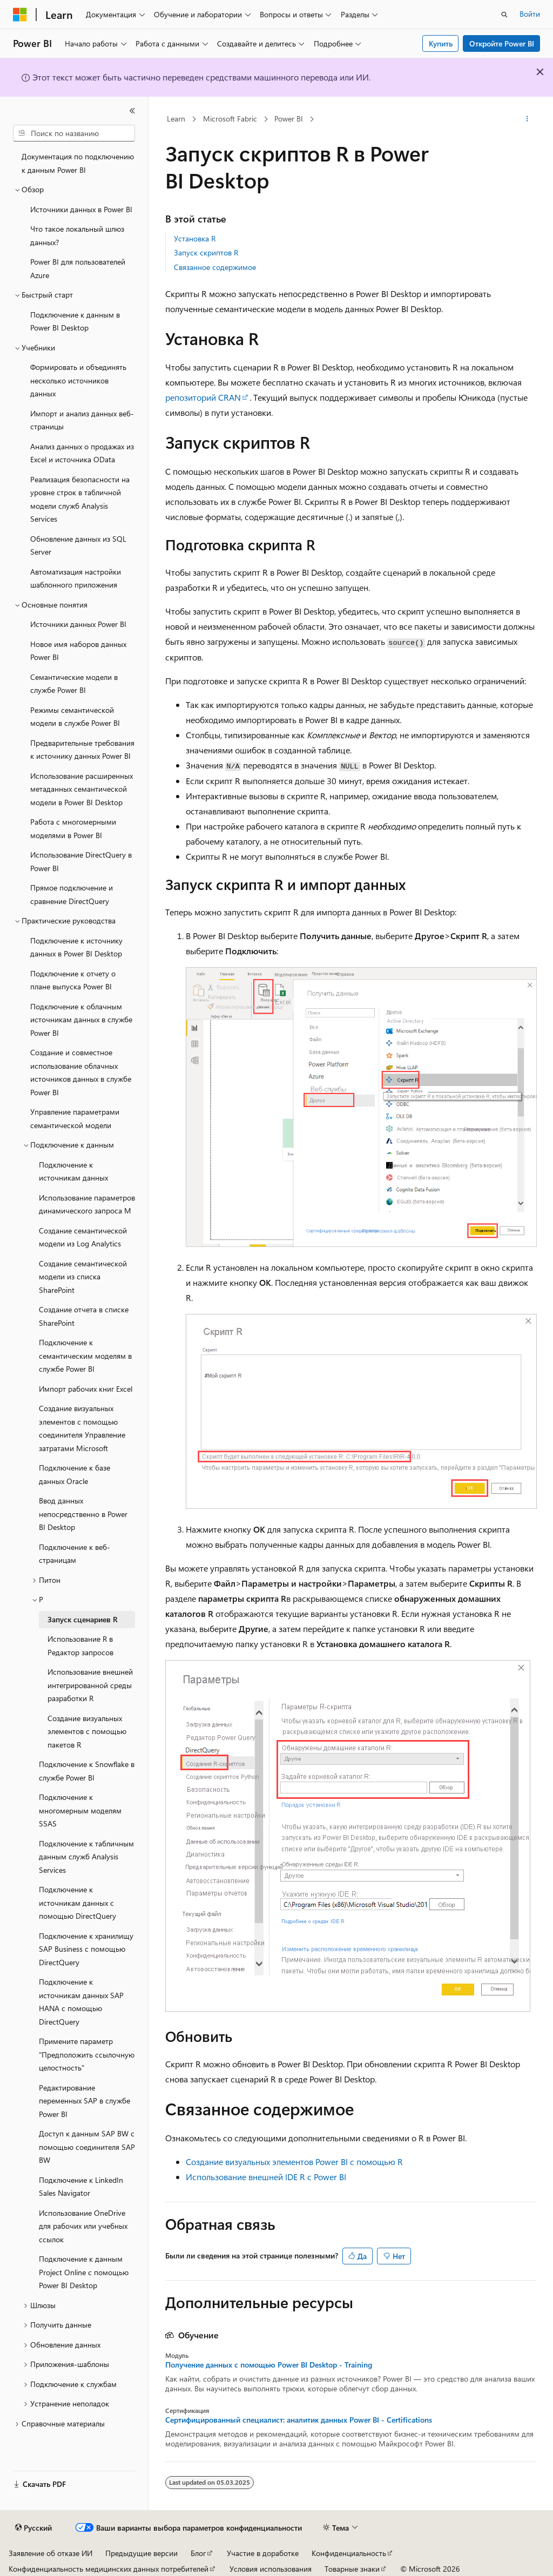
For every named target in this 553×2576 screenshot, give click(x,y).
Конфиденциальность (349, 2553)
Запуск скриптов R (206, 252)
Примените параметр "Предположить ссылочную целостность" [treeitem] (86, 2054)
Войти (530, 14)
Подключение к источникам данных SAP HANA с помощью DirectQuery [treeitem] (81, 2002)
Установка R (194, 238)
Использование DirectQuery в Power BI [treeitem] (81, 861)
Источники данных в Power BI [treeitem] (81, 209)
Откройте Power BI (501, 43)
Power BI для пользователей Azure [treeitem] (77, 268)
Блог (198, 2553)
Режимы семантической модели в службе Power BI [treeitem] (75, 717)
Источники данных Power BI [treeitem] (78, 624)
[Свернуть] (132, 110)
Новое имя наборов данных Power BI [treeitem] (78, 651)
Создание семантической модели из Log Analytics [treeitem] (83, 1237)
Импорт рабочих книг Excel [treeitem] (85, 1389)
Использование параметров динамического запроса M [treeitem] (87, 1204)
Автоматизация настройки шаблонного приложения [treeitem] (75, 578)
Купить (441, 43)
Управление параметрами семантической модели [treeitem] (74, 1118)
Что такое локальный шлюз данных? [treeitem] (77, 235)
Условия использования (271, 2569)
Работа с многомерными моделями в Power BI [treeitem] (73, 828)
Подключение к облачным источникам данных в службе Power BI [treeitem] (81, 1019)
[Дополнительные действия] (526, 119)
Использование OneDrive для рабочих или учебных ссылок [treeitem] (83, 2226)
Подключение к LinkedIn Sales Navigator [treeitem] (81, 2187)
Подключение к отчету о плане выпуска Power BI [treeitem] (73, 980)
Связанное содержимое (215, 267)
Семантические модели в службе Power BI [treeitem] (74, 684)
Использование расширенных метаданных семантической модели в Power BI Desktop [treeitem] (81, 789)
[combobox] (74, 133)
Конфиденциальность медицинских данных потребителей (108, 2569)
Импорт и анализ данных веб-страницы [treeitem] (82, 420)
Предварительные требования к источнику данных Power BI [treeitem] (82, 749)
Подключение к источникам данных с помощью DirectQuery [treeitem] (77, 1902)
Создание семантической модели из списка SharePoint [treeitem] (83, 1276)
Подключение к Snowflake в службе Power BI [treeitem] (86, 1771)
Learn (176, 118)
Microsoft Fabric (230, 118)
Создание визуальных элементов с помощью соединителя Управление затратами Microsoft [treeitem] (82, 1428)
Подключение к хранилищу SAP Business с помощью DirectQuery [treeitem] (86, 1949)
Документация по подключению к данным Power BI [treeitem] (78, 163)
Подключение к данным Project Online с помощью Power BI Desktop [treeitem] (84, 2272)
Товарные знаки (352, 2569)
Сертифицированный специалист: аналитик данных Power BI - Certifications (298, 2420)
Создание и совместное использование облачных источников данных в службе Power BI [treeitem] (80, 1072)
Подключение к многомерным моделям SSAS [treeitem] (80, 1810)
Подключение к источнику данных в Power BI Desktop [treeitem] (76, 947)
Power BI (288, 118)
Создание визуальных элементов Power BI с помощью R (294, 2161)
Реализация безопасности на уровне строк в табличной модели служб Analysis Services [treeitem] (80, 499)
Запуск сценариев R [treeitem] (83, 1619)
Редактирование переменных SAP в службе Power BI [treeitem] (84, 2100)
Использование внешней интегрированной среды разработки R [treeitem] (90, 1685)
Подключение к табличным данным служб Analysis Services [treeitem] (86, 1856)
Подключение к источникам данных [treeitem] (73, 1171)
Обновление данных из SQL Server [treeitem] (78, 545)
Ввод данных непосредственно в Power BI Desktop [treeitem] (83, 1513)
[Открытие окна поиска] (504, 14)
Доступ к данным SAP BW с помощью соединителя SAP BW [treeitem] (87, 2146)
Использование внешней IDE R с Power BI (266, 2176)
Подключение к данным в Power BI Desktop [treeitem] (75, 321)
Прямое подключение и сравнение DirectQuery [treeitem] (71, 894)
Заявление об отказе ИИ (50, 2553)
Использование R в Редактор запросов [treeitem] (80, 1645)
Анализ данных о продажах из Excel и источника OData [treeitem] (82, 453)
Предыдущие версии (141, 2553)
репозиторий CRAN (203, 397)
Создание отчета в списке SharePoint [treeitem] (84, 1316)
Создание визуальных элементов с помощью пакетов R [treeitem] (87, 1731)
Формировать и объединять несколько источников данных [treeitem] (78, 380)
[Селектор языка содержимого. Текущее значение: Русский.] (33, 2528)
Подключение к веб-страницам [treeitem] (74, 1554)
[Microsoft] (20, 15)
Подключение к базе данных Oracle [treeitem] (74, 1474)
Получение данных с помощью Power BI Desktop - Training (268, 2365)
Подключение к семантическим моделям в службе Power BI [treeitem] (85, 1355)
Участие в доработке (263, 2553)
